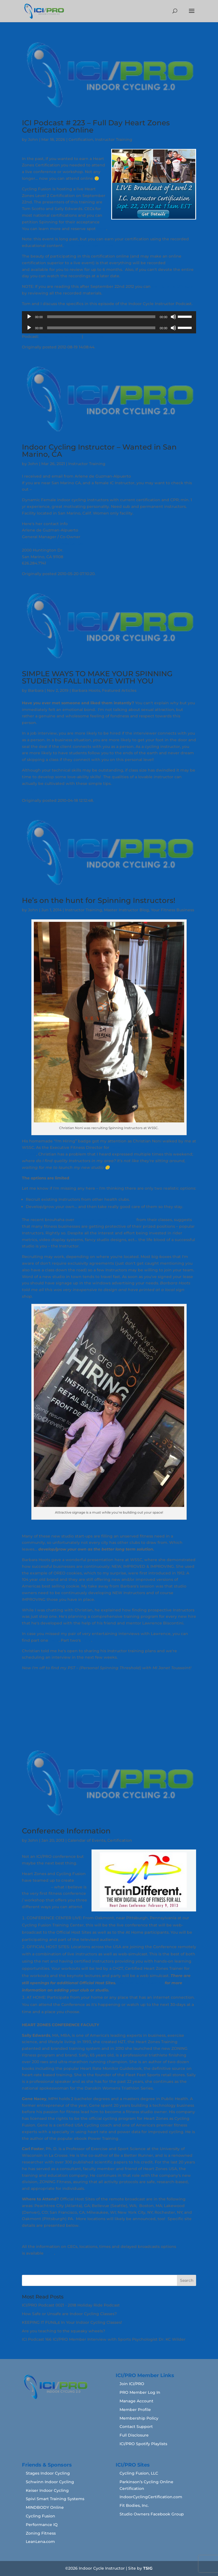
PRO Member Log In (140, 2392)
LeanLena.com (40, 2541)
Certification (81, 139)
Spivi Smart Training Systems (55, 2498)
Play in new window (60, 336)
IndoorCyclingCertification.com (151, 2496)
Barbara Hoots (86, 690)
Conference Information (66, 1830)
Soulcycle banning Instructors (105, 1219)
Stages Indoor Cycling (48, 2473)
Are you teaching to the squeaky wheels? (63, 2330)
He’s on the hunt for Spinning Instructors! (98, 900)
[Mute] (173, 316)
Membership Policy (139, 2418)
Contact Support (136, 2426)
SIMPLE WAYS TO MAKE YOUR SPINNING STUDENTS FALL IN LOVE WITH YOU (97, 677)
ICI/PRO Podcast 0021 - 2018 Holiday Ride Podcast (71, 2305)
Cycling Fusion (40, 2515)
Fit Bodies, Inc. (134, 2505)
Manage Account (136, 2400)
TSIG (148, 2568)
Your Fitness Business (172, 909)
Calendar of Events (86, 1840)
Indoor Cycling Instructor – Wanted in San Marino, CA (99, 451)
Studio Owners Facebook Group (152, 2514)
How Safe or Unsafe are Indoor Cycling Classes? (69, 2313)
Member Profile (135, 2409)
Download (94, 336)
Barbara (36, 690)
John (33, 139)
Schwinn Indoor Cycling (50, 2481)
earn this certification (173, 286)
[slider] (101, 316)
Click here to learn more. (89, 245)
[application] (109, 316)
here (101, 228)
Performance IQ (42, 2524)
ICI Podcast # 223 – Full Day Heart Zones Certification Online (96, 126)
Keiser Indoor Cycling (47, 2490)
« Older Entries (37, 2271)
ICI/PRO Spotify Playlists (143, 2443)
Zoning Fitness (41, 2533)
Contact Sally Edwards (140, 1982)
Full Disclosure (134, 2435)
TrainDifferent (36, 1886)
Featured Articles (119, 690)
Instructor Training (113, 139)
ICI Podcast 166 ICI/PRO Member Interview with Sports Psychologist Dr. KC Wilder (104, 2339)
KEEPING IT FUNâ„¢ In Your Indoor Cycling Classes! (72, 2322)
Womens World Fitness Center (53, 543)
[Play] (29, 316)
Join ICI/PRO (132, 2383)
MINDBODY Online (45, 2507)
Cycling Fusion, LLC (139, 2473)
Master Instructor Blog (126, 909)
